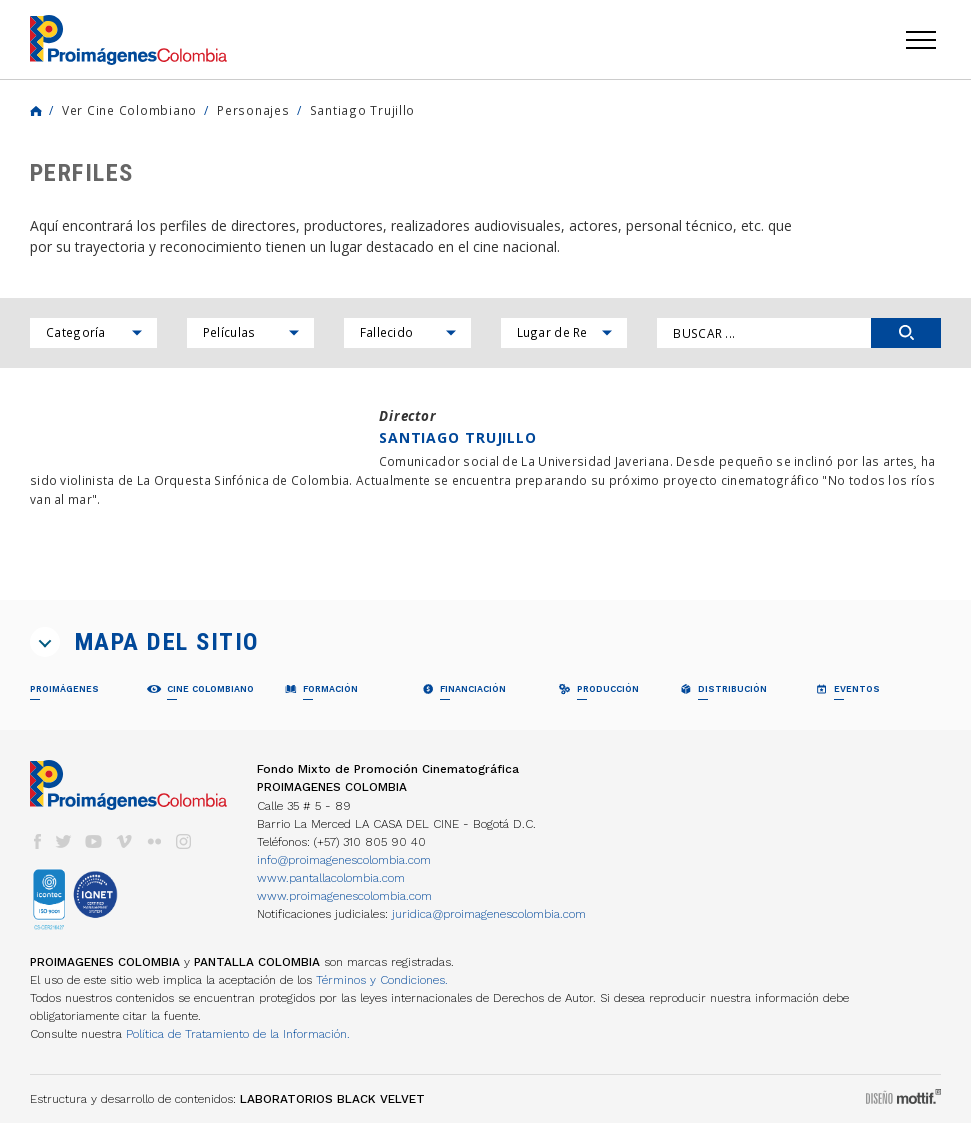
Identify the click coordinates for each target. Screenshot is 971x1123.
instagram (184, 841)
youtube (94, 841)
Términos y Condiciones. (382, 980)
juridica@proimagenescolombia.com (489, 914)
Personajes (253, 110)
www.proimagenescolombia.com (344, 896)
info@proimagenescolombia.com (344, 860)
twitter (64, 841)
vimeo (124, 841)
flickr (154, 841)
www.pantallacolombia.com (331, 878)
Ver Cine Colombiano (129, 110)
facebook (37, 841)
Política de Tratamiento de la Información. (238, 1034)
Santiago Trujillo (363, 110)
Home (36, 111)
